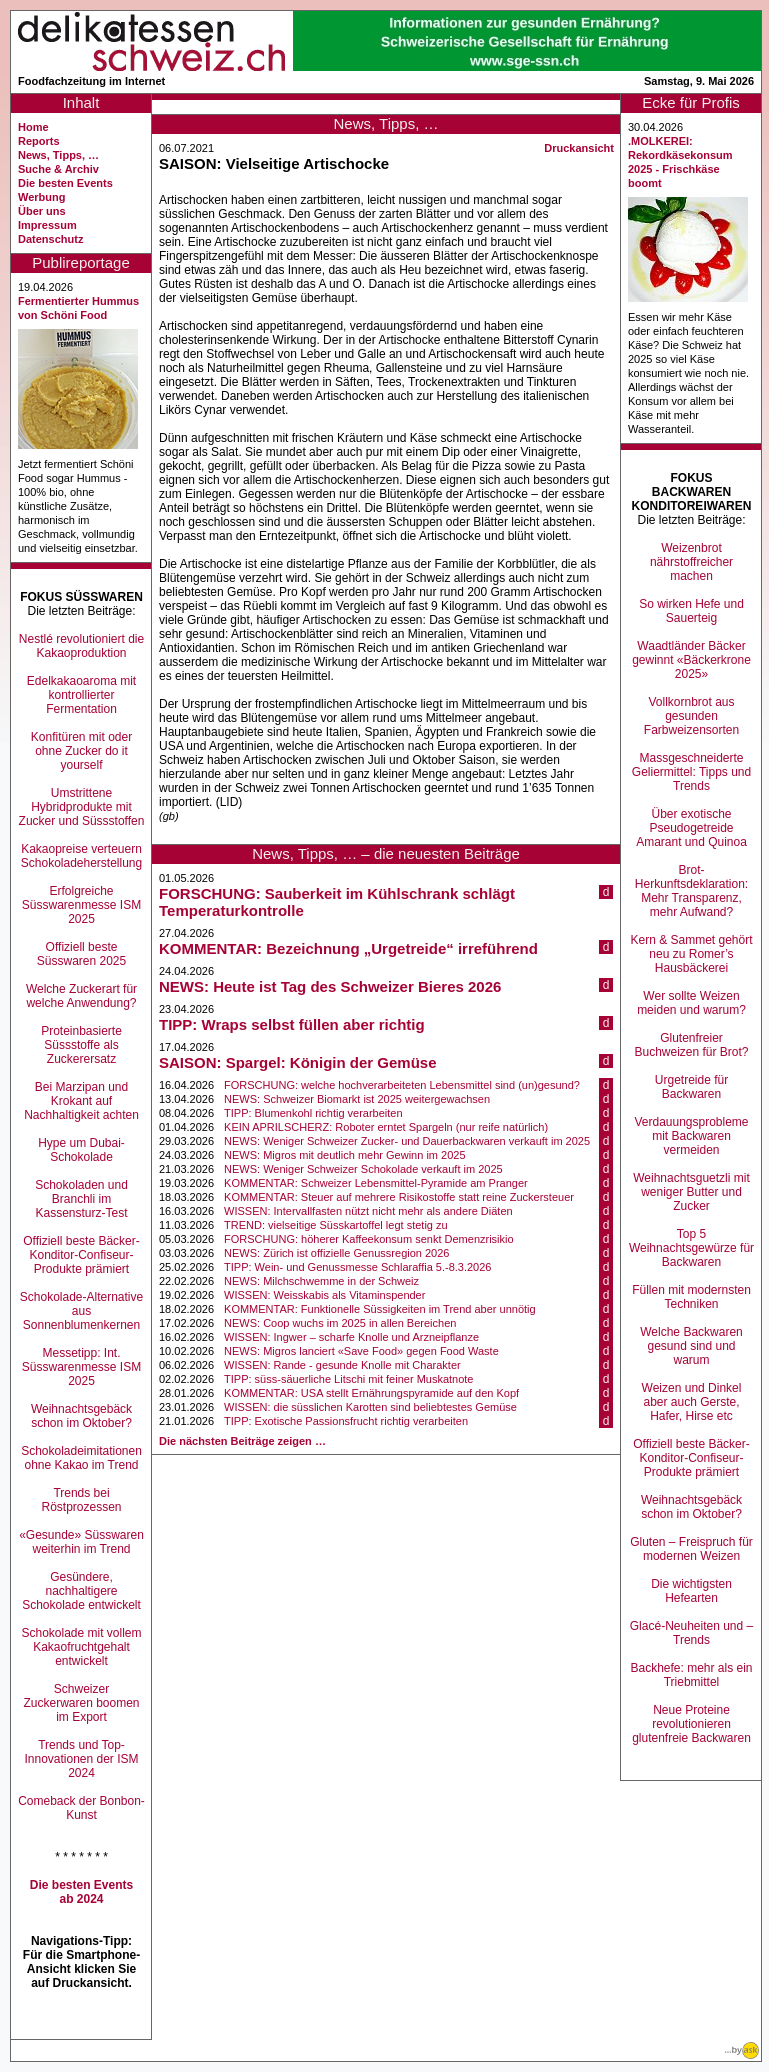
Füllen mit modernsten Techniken (691, 1297)
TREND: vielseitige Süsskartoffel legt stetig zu (336, 1225)
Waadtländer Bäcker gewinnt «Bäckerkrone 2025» (691, 660)
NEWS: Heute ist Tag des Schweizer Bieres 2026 (330, 986)
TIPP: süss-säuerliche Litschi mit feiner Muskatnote (348, 1379)
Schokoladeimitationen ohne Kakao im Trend (81, 1458)
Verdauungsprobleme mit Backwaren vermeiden (691, 1136)
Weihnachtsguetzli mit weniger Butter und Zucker (691, 1192)
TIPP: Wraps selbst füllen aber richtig (292, 1024)
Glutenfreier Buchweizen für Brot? (691, 1045)
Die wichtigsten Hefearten (691, 1591)
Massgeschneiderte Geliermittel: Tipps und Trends (691, 772)
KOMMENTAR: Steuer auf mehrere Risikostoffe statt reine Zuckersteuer (399, 1197)
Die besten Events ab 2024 (81, 1892)
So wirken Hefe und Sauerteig (691, 611)
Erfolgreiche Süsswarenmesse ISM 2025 (81, 905)
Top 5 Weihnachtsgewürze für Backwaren (691, 1248)
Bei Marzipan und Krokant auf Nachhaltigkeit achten (81, 1101)
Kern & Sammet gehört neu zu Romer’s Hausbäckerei (691, 954)
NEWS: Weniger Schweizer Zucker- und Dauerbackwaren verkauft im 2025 (407, 1141)
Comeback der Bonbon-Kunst (81, 1808)
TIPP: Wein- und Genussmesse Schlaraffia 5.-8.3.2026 (357, 1267)
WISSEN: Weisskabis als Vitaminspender (324, 1295)
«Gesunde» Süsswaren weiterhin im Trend (81, 1542)
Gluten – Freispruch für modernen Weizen (691, 1549)
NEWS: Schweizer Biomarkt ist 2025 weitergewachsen (357, 1099)
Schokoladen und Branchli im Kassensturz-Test (81, 1199)
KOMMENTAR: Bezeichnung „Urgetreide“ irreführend (348, 948)
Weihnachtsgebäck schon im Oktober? (81, 1416)
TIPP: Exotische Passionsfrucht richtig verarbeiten (346, 1421)
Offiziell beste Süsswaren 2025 (81, 954)
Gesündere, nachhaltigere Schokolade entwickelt (81, 1591)
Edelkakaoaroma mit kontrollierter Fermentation (81, 695)
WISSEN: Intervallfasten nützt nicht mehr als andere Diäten (368, 1211)
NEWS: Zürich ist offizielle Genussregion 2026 (336, 1253)
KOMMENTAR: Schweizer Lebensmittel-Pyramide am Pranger (376, 1183)
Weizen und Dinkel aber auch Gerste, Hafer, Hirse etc (692, 1402)
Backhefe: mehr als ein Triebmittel (691, 1675)
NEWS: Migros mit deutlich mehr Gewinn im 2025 (344, 1155)
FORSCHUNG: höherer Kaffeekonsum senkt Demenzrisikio (369, 1239)
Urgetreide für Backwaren (691, 1087)
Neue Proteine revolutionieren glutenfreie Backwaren (691, 1724)
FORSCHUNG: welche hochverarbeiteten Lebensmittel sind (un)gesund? (402, 1085)
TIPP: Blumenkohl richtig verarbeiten (313, 1113)
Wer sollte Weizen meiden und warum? (691, 1003)
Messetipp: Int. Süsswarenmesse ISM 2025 (81, 1367)
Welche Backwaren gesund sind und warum (691, 1346)
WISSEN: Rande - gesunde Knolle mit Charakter (342, 1365)
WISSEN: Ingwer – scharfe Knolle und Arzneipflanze (351, 1337)
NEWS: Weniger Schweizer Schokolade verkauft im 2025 (363, 1169)
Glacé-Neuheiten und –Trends (691, 1633)
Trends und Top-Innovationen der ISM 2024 (81, 1759)
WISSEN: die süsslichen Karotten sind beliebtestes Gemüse (370, 1407)
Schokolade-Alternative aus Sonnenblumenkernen (81, 1311)
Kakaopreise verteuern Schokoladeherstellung (81, 856)
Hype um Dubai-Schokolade (81, 1150)
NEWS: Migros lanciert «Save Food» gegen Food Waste (361, 1351)
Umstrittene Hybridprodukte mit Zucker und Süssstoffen (82, 807)
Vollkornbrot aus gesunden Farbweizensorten (691, 716)
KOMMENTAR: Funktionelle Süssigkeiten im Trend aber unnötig (380, 1309)
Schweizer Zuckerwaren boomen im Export (81, 1703)
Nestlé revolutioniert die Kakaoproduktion (81, 646)
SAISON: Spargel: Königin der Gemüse (298, 1062)
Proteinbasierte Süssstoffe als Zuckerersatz (81, 1045)
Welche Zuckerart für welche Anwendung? (81, 996)
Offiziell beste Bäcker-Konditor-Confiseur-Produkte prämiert (81, 1255)
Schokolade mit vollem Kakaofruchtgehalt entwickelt (81, 1647)
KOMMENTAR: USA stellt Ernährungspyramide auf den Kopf (371, 1393)
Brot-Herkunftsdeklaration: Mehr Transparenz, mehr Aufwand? (691, 891)
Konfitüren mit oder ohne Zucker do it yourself (81, 751)
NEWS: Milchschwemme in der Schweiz (321, 1281)
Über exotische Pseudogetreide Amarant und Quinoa (691, 828)
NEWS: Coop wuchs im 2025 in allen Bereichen (340, 1323)
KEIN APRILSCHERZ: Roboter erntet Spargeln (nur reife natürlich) (386, 1127)
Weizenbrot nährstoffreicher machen (691, 562)
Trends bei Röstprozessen (81, 1500)
